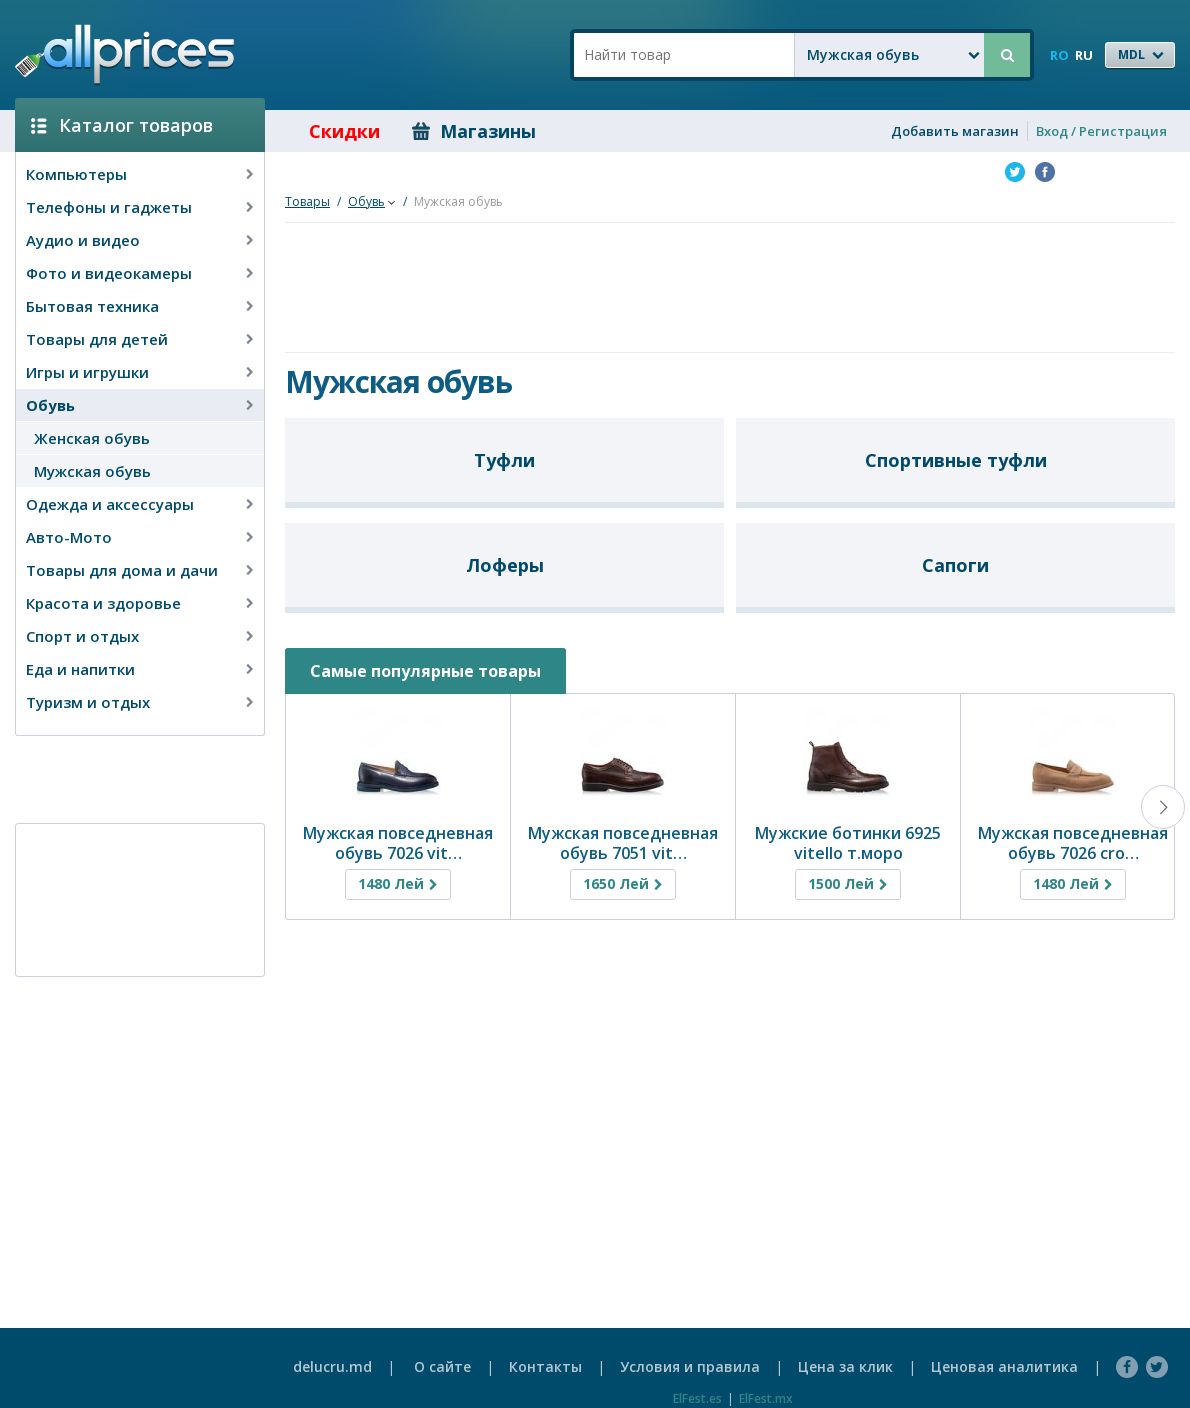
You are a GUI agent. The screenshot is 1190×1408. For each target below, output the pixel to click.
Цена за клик (845, 1366)
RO (1059, 55)
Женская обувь (92, 438)
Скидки (330, 131)
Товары (307, 201)
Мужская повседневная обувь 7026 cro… (1073, 843)
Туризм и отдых (88, 702)
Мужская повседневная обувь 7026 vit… (398, 843)
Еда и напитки (80, 669)
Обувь (50, 405)
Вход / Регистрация (1101, 131)
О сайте (442, 1366)
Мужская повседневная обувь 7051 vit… (623, 843)
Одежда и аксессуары (110, 504)
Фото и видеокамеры (109, 273)
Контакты (545, 1366)
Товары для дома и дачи (122, 570)
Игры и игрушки (87, 372)
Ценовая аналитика (1004, 1366)
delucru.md (332, 1366)
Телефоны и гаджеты (109, 207)
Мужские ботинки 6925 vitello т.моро (848, 843)
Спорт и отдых (82, 636)
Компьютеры (76, 174)
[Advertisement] (132, 778)
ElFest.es (697, 1398)
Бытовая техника (92, 306)
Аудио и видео (83, 240)
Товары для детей (97, 339)
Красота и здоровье (103, 603)
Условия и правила (690, 1366)
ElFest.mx (766, 1398)
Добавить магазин (955, 131)
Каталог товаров (122, 125)
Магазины (474, 131)
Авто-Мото (69, 537)
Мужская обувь (92, 471)
